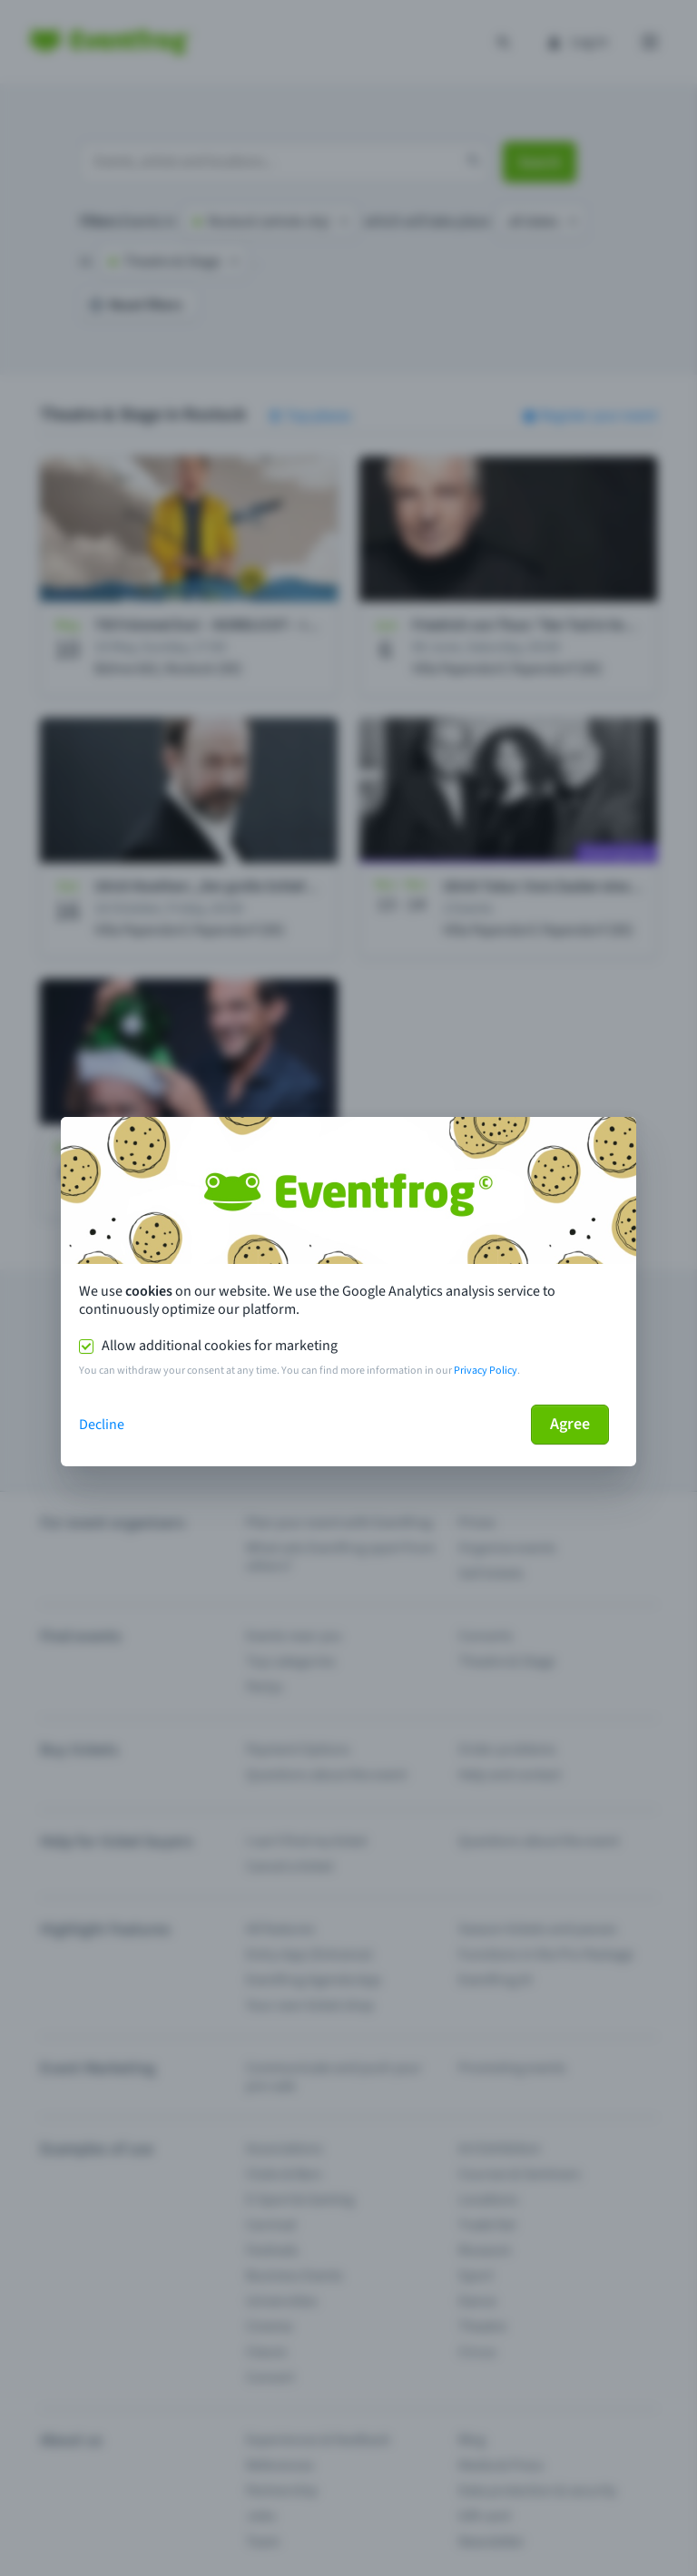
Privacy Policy (485, 1370)
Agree (570, 1424)
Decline (101, 1424)
